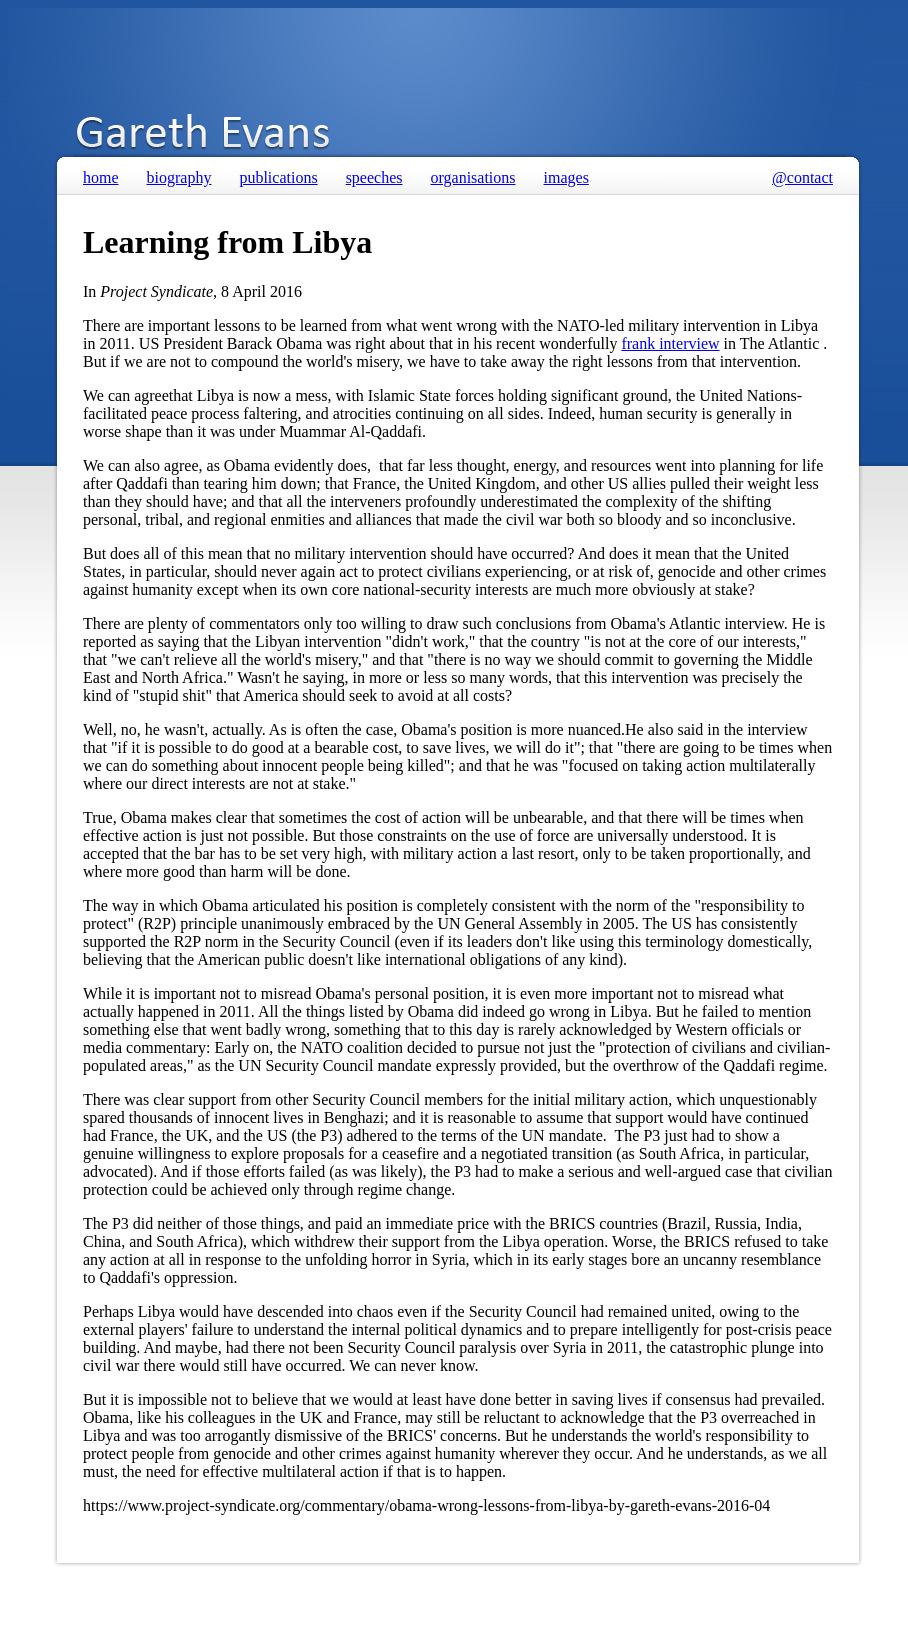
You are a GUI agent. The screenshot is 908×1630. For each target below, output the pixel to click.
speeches (374, 177)
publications (278, 177)
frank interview (670, 343)
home (101, 177)
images (566, 177)
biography (179, 177)
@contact (802, 177)
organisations (473, 177)
